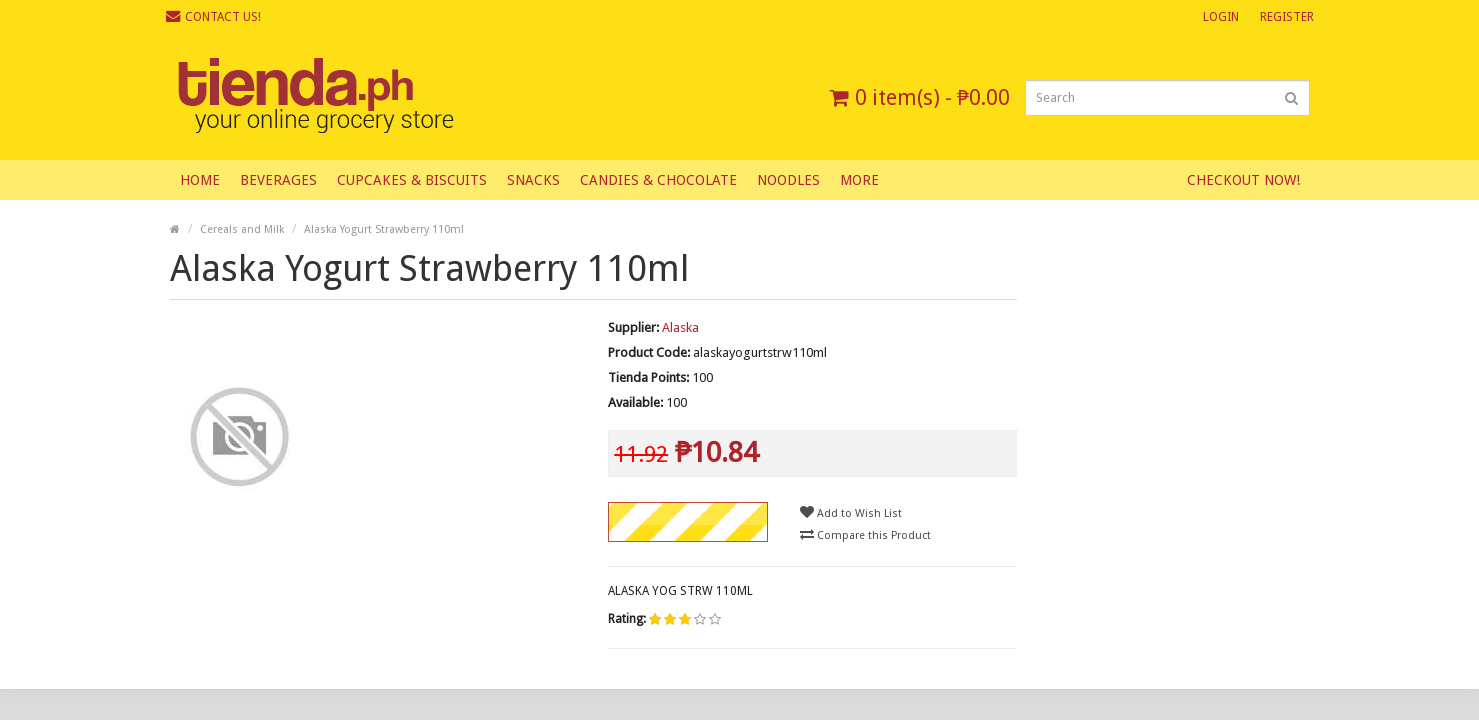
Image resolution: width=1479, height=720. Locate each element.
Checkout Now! (1243, 180)
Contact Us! (213, 16)
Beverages (278, 180)
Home (200, 180)
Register (1287, 17)
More (859, 180)
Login (1221, 17)
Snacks (533, 180)
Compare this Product (865, 534)
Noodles (788, 180)
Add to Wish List (851, 512)
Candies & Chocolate (658, 180)
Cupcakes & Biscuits (412, 180)
